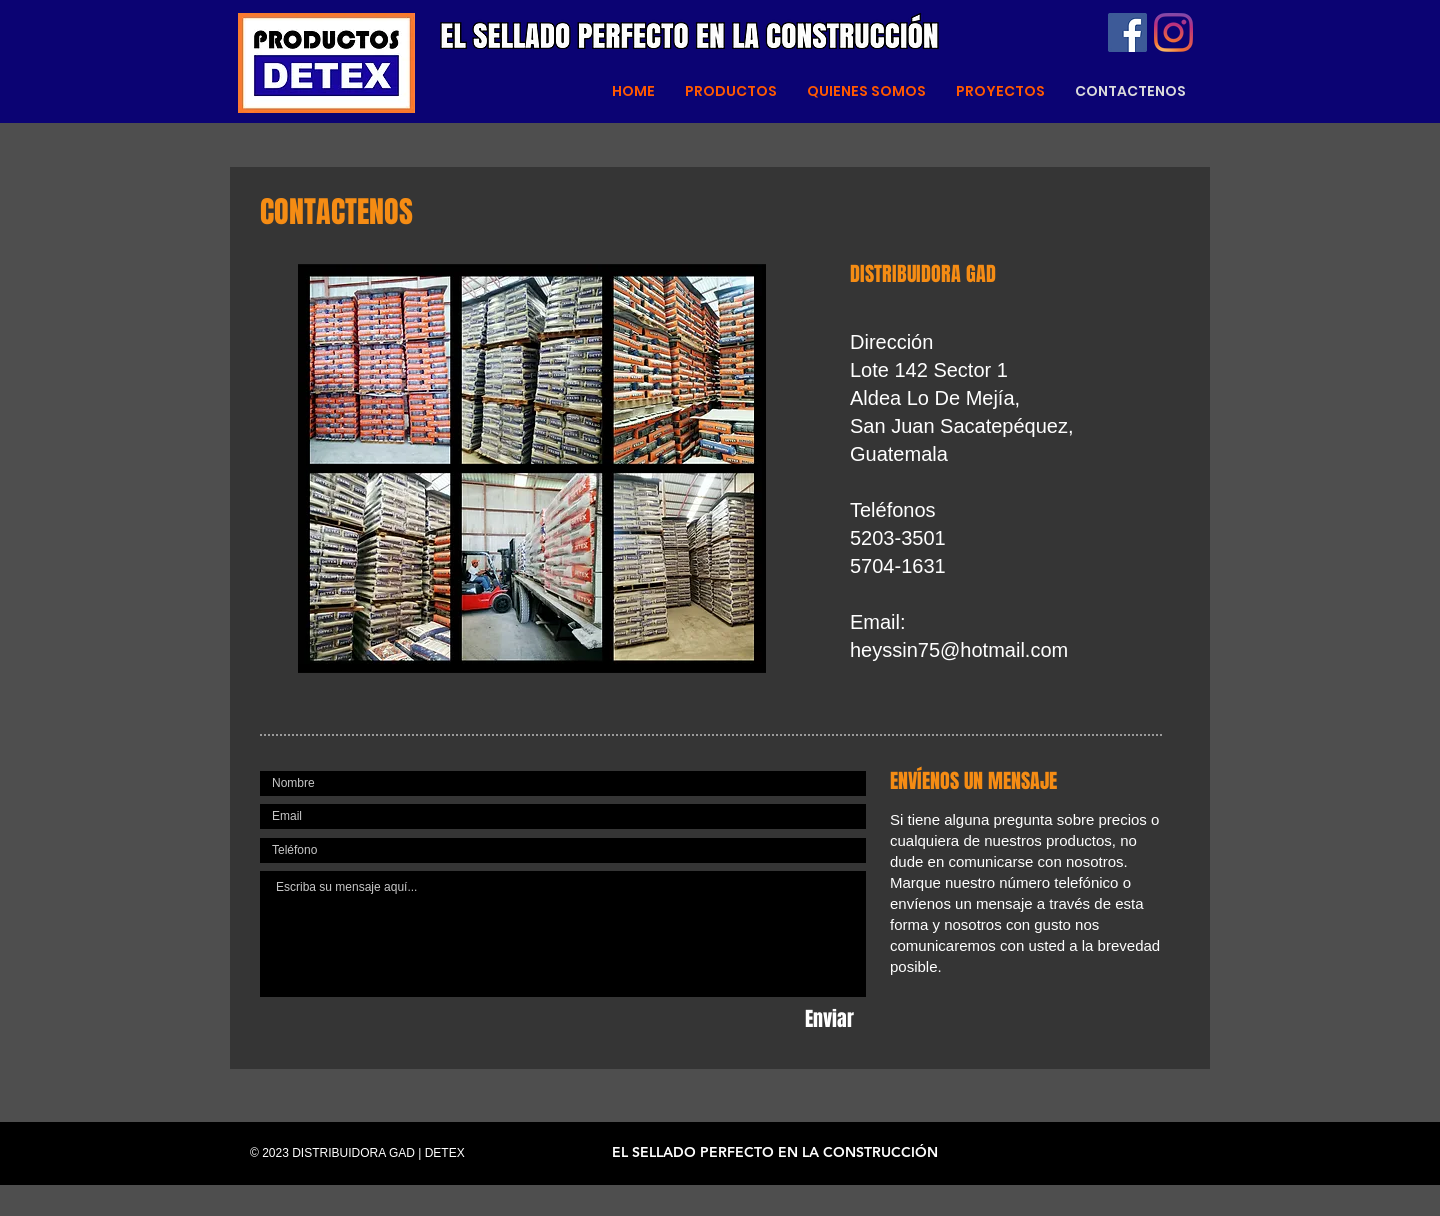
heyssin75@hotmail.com (959, 650)
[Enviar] (829, 1019)
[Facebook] (1127, 32)
